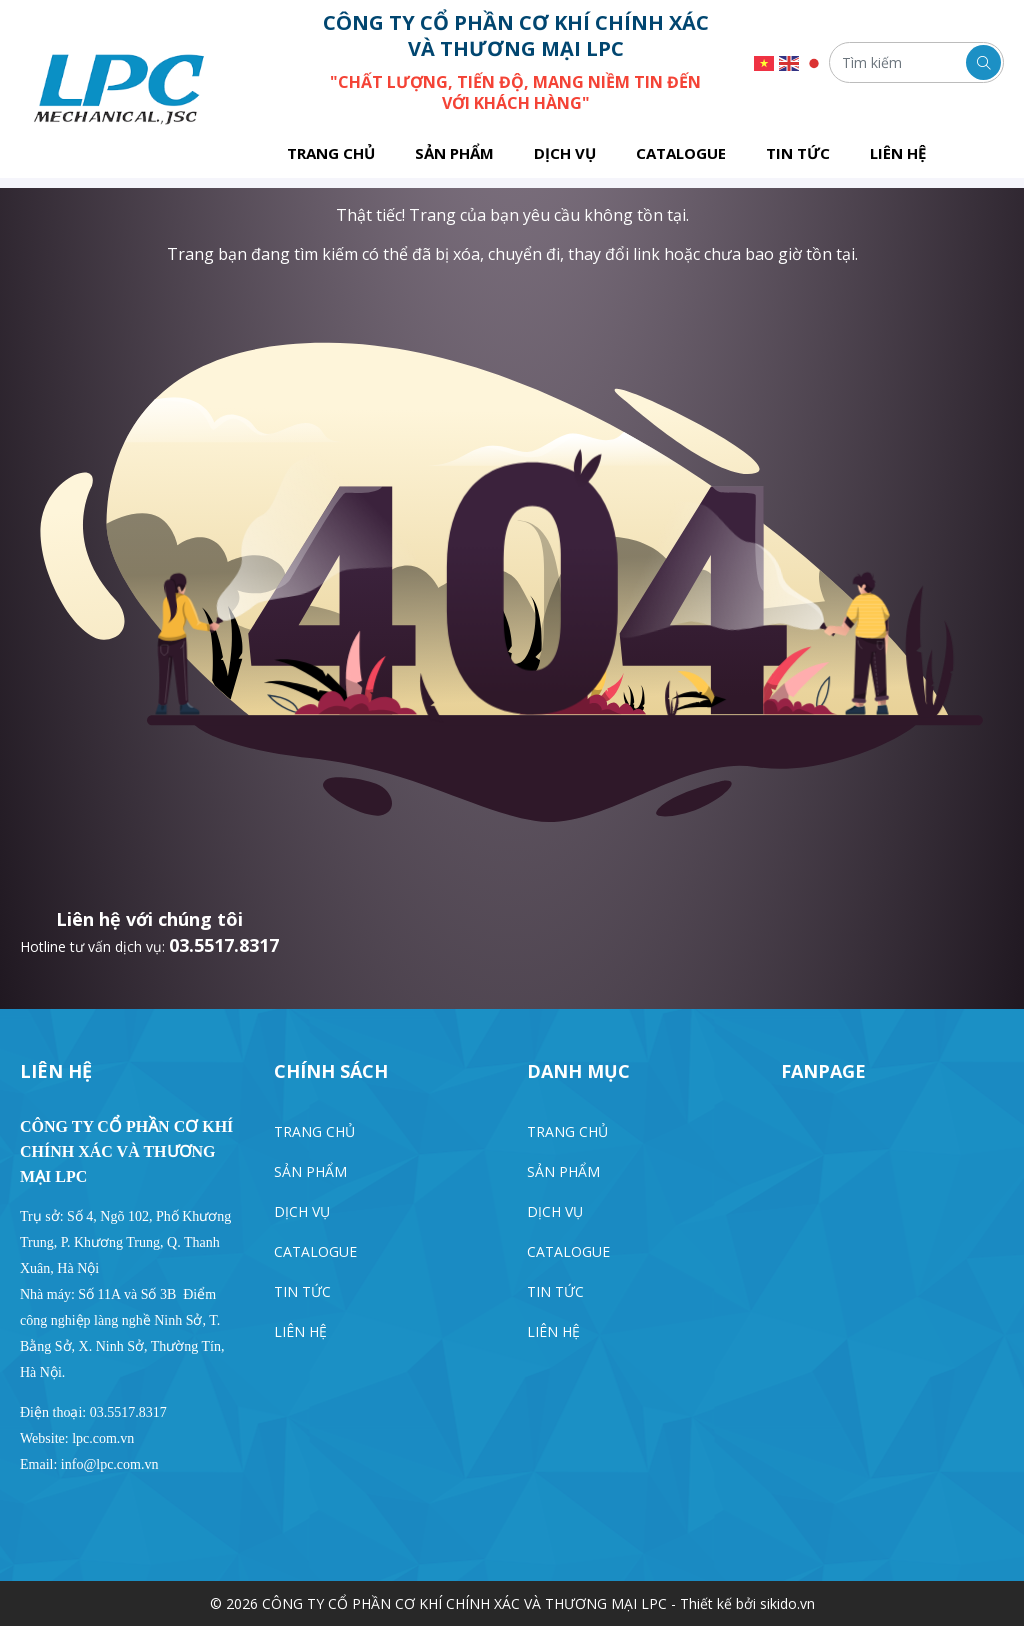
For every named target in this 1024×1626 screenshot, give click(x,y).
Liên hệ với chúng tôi (149, 919)
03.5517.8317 (224, 945)
